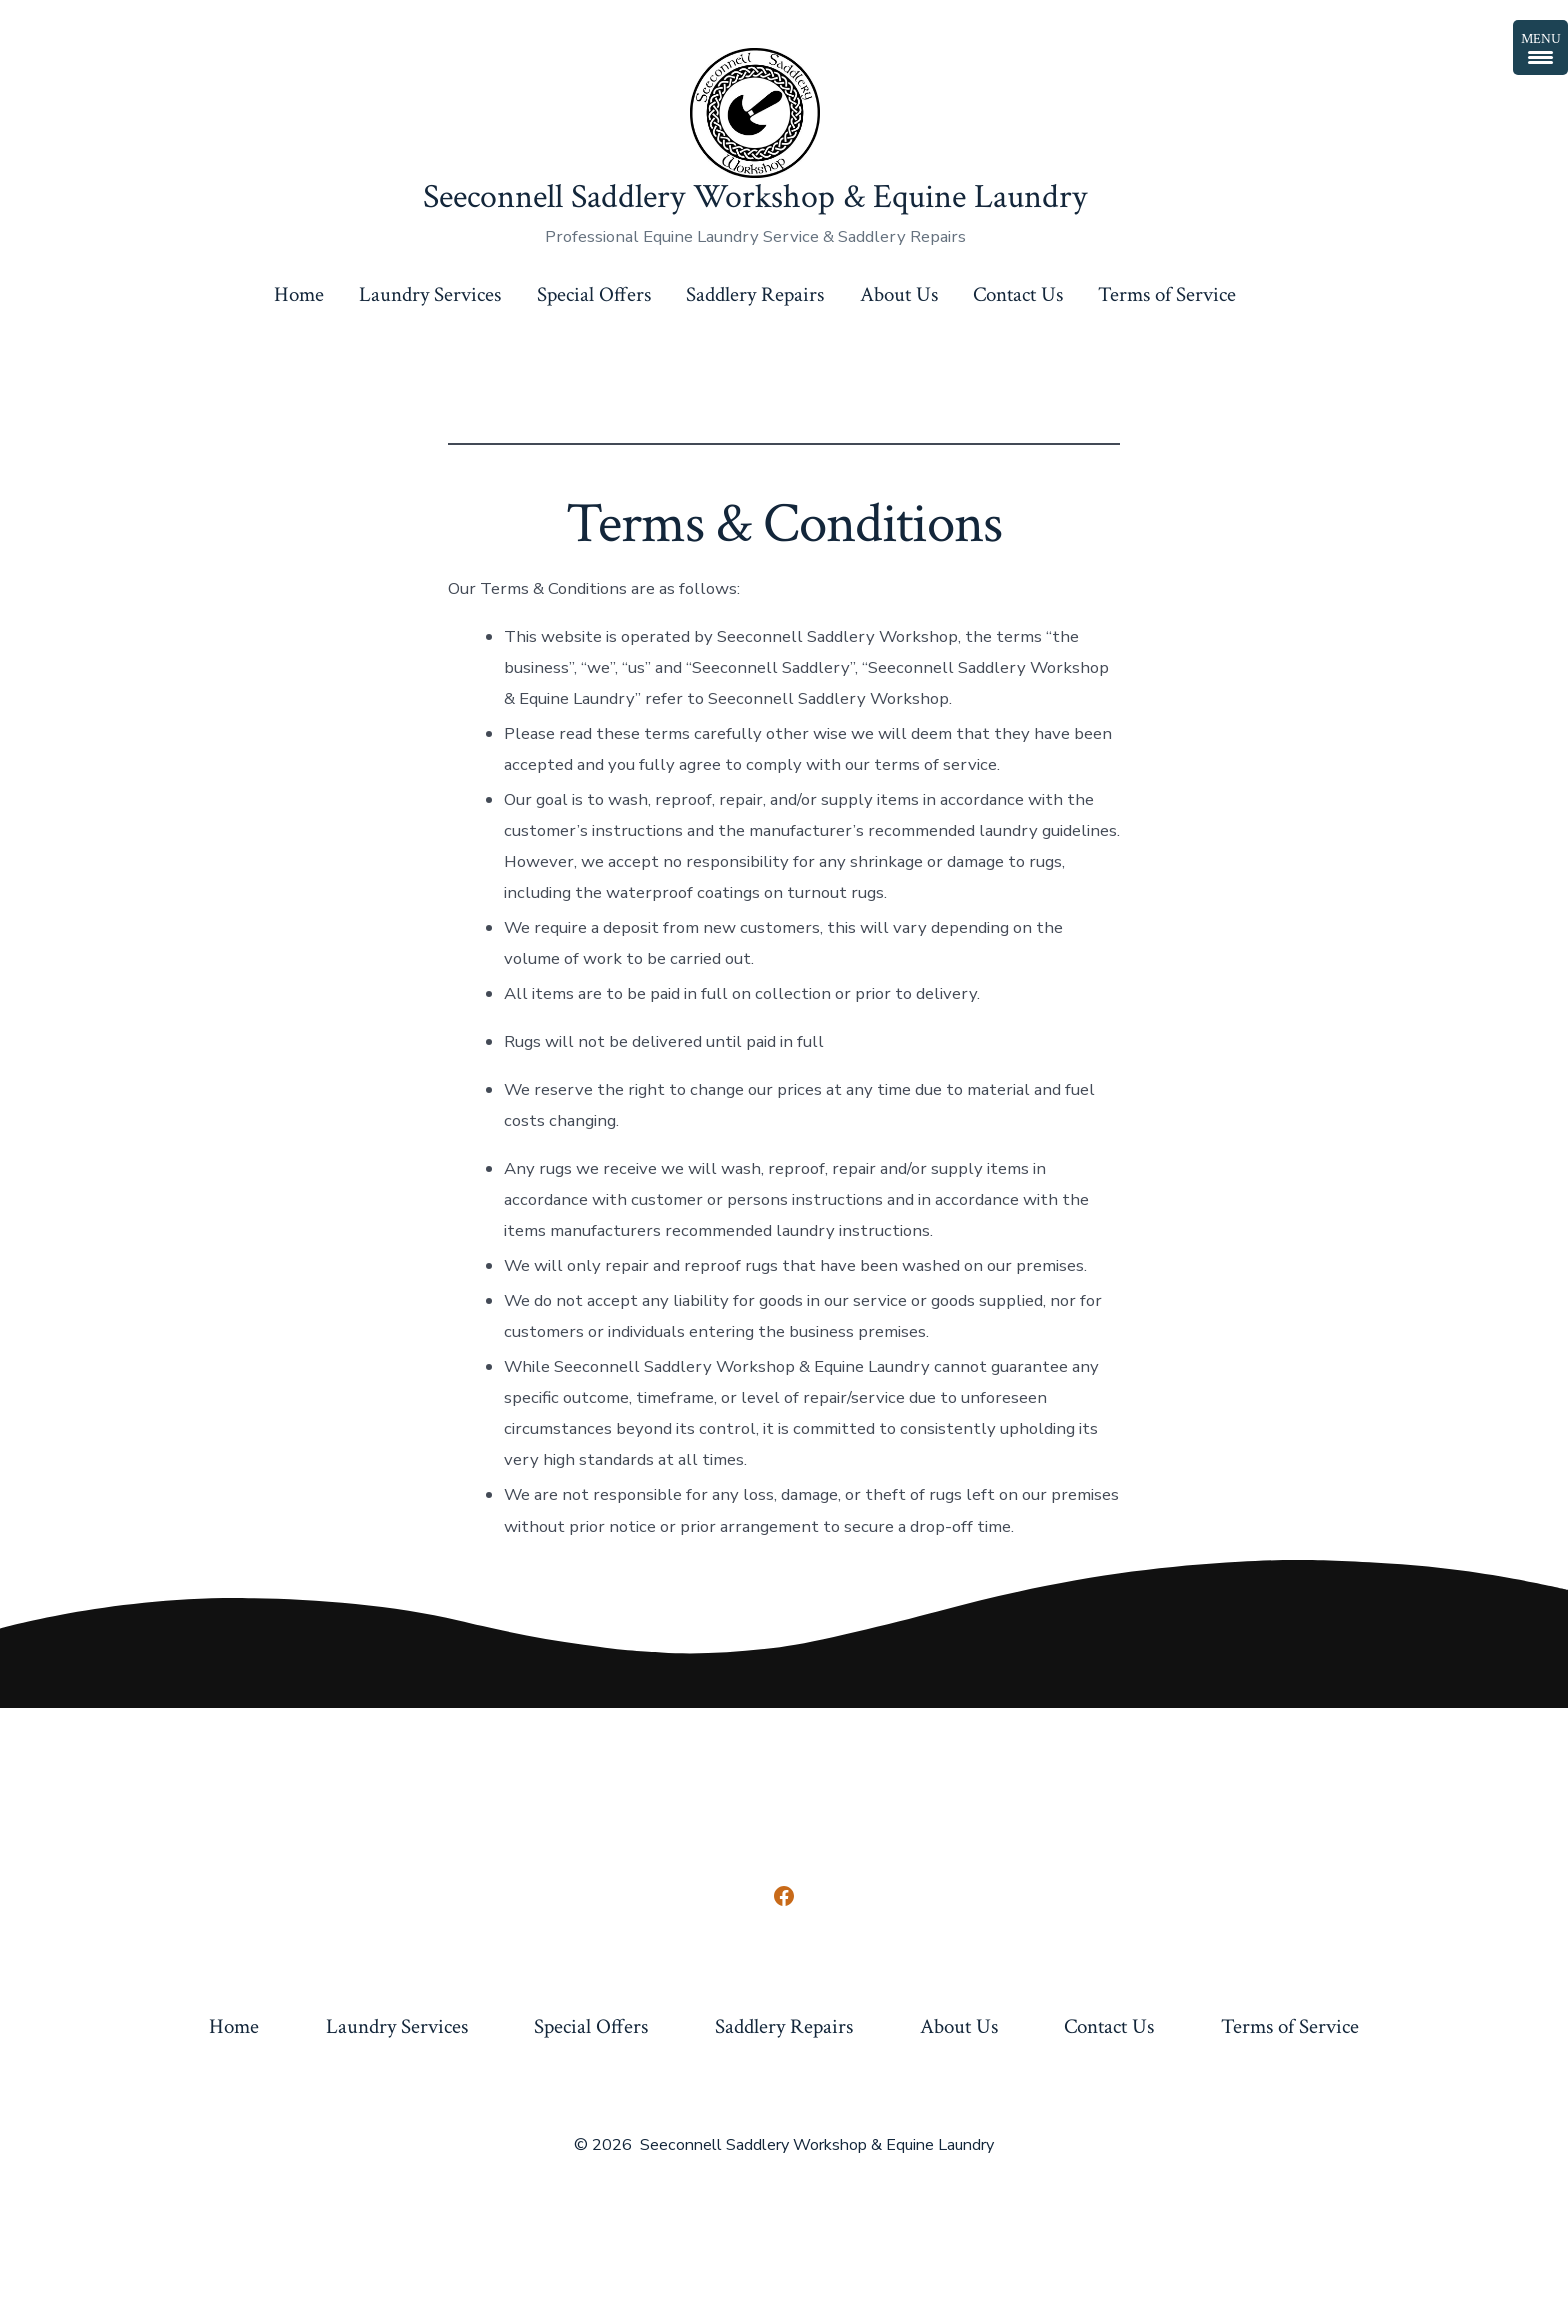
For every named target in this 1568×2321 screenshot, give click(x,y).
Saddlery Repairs (755, 294)
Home (299, 294)
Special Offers (594, 294)
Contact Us (1018, 294)
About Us (899, 294)
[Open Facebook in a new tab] (784, 1896)
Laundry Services (430, 294)
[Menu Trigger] (1540, 47)
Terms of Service (1167, 294)
